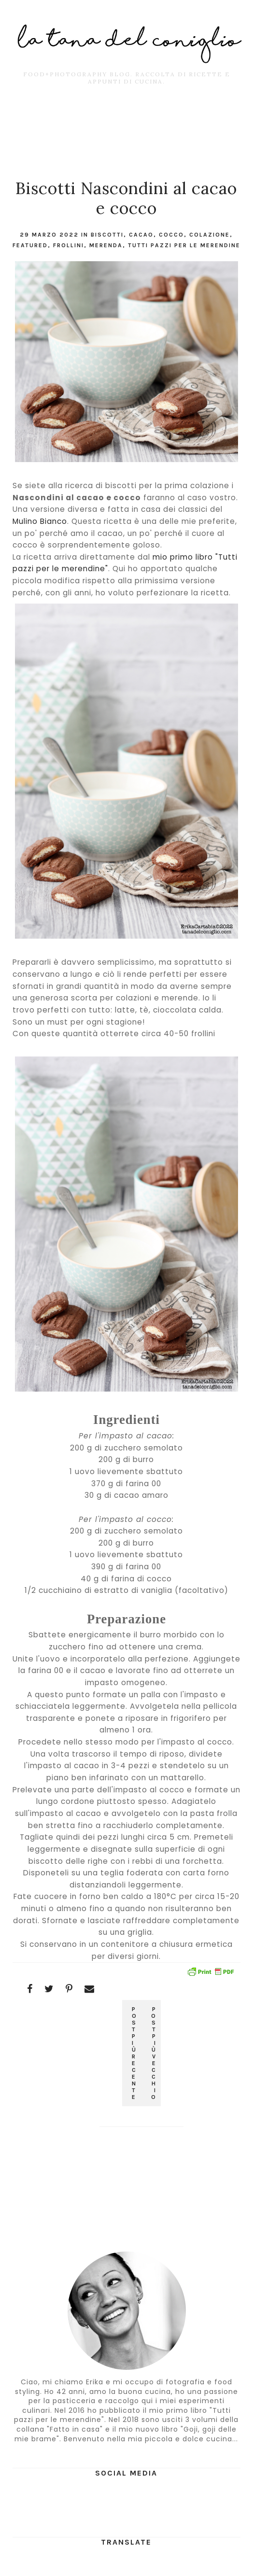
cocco (171, 234)
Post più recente (135, 2053)
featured (30, 245)
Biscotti (107, 234)
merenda (106, 245)
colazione (209, 234)
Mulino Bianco (40, 521)
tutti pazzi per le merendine (184, 245)
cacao (141, 234)
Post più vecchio (153, 2053)
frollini (68, 245)
